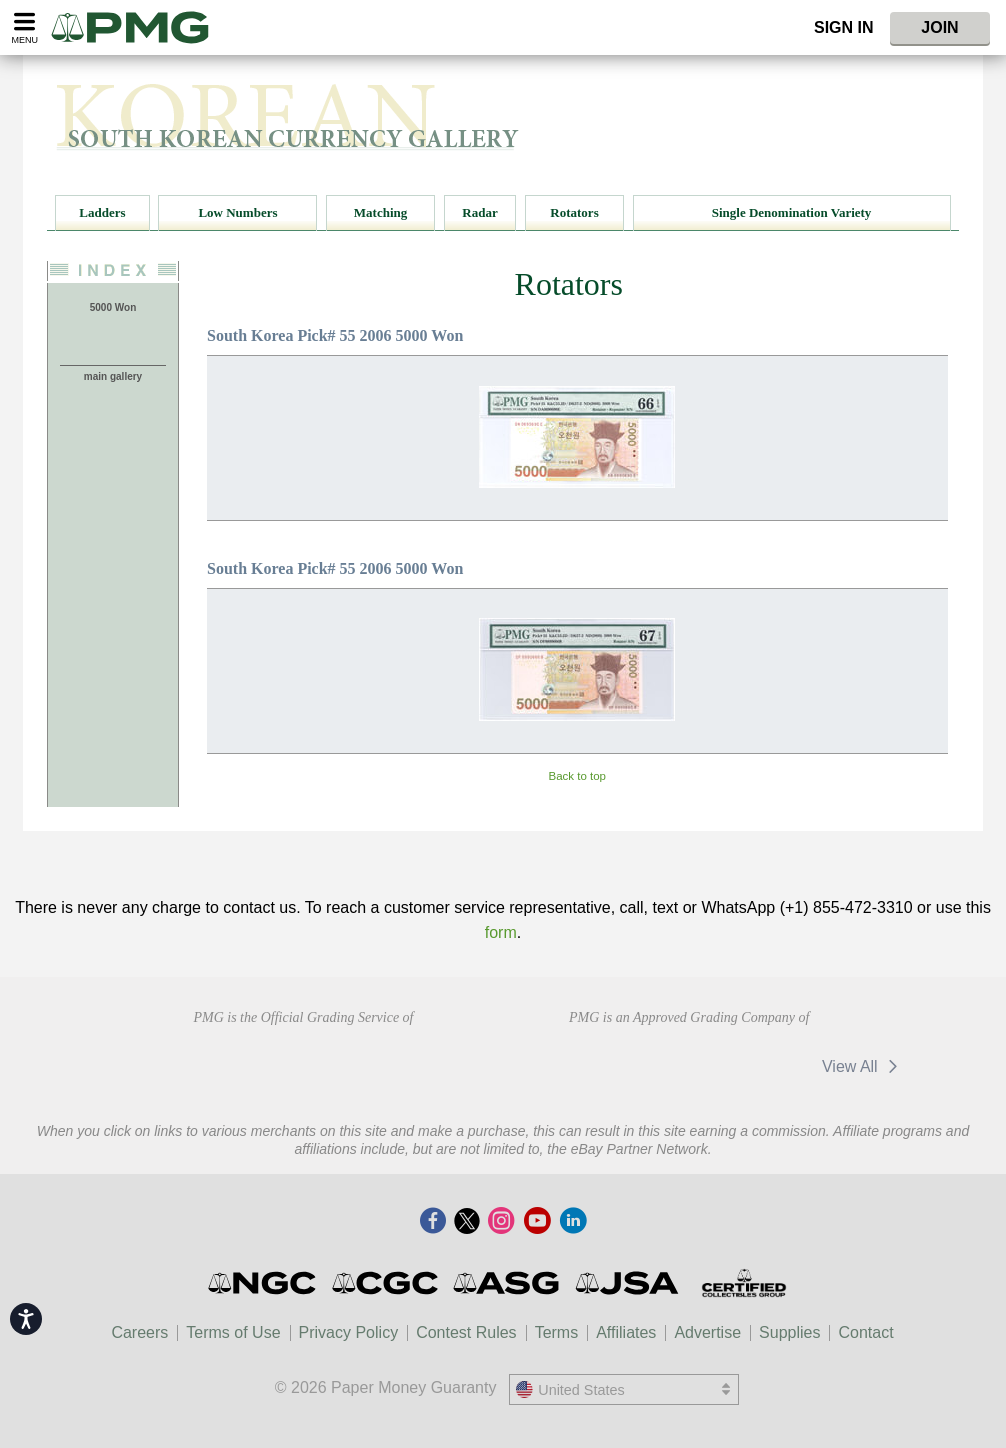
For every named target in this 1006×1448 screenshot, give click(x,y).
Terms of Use (233, 1332)
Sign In (844, 27)
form (501, 932)
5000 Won (113, 307)
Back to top (577, 776)
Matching (380, 212)
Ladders (102, 212)
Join (939, 27)
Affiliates (626, 1332)
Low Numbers (237, 212)
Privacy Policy (349, 1332)
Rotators (574, 212)
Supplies (789, 1332)
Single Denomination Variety (792, 212)
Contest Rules (466, 1332)
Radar (479, 212)
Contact (865, 1332)
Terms (557, 1332)
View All (863, 1066)
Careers (139, 1332)
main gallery (113, 376)
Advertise (707, 1332)
